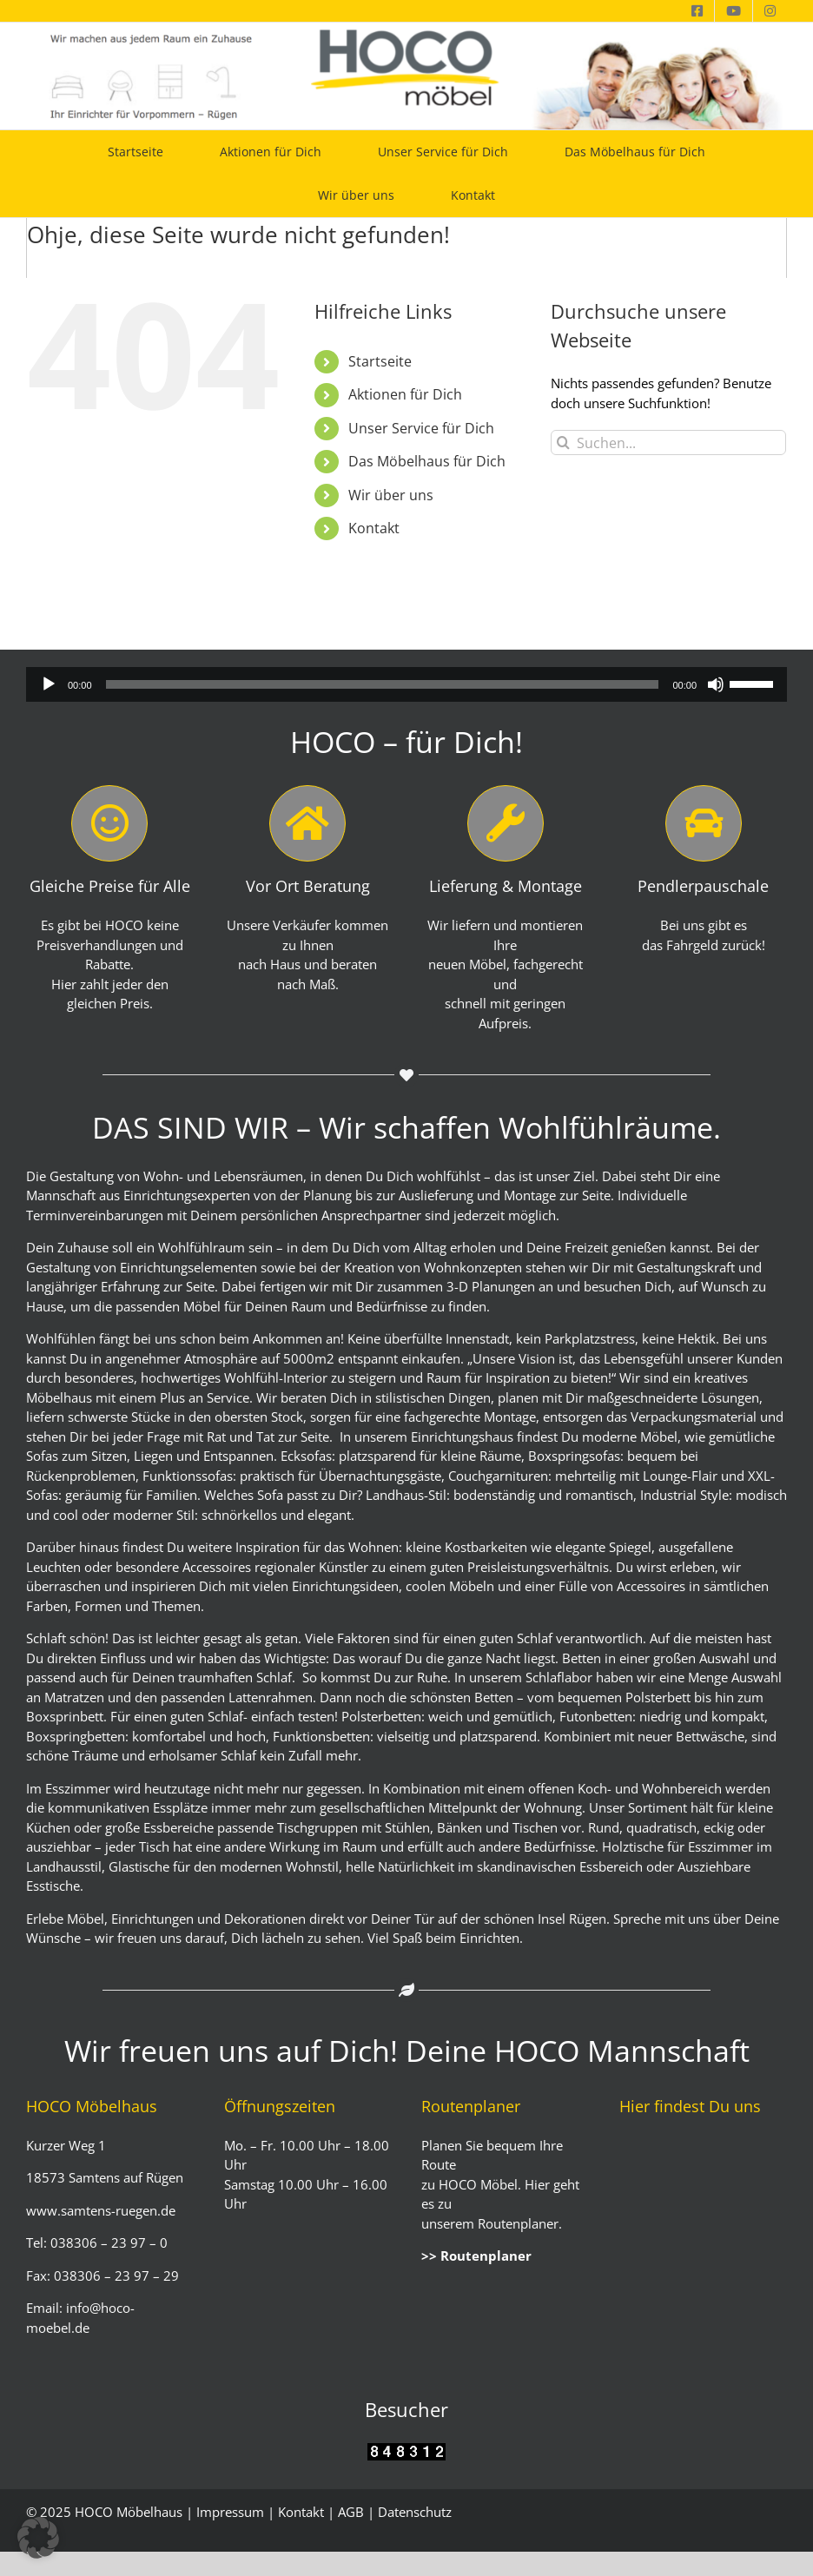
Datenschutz (415, 2511)
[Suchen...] (668, 442)
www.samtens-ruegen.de (100, 2210)
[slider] (382, 684)
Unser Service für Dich (421, 428)
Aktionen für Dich (405, 394)
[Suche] (563, 442)
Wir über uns (390, 495)
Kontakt (374, 528)
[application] (406, 684)
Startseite (380, 361)
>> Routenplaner (476, 2255)
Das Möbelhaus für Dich (427, 461)
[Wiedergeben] (48, 684)
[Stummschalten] (715, 684)
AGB (351, 2511)
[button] (38, 2538)
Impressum (230, 2511)
